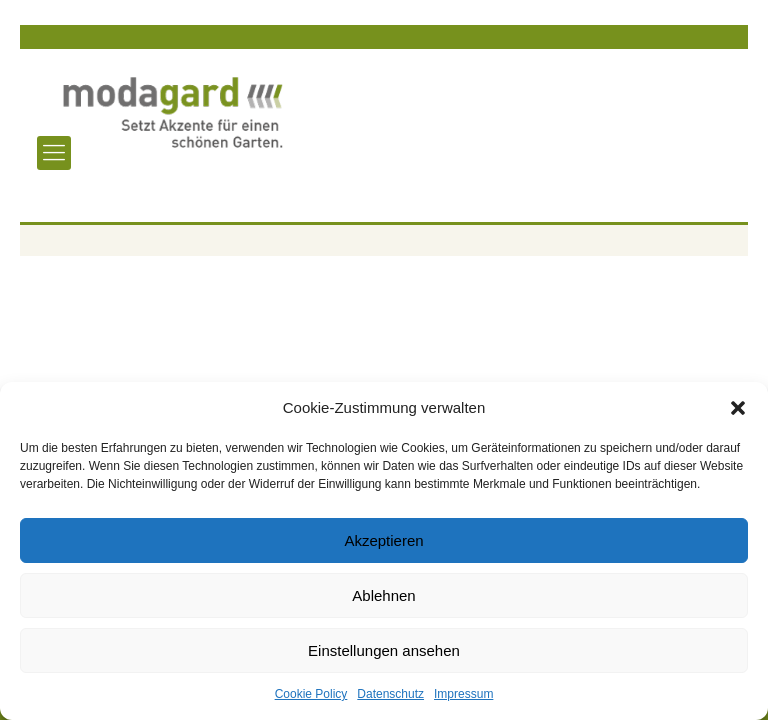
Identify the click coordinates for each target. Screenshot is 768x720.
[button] (738, 408)
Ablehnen (383, 595)
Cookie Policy (311, 694)
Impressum (463, 694)
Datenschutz (390, 694)
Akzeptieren (383, 540)
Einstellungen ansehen (384, 650)
